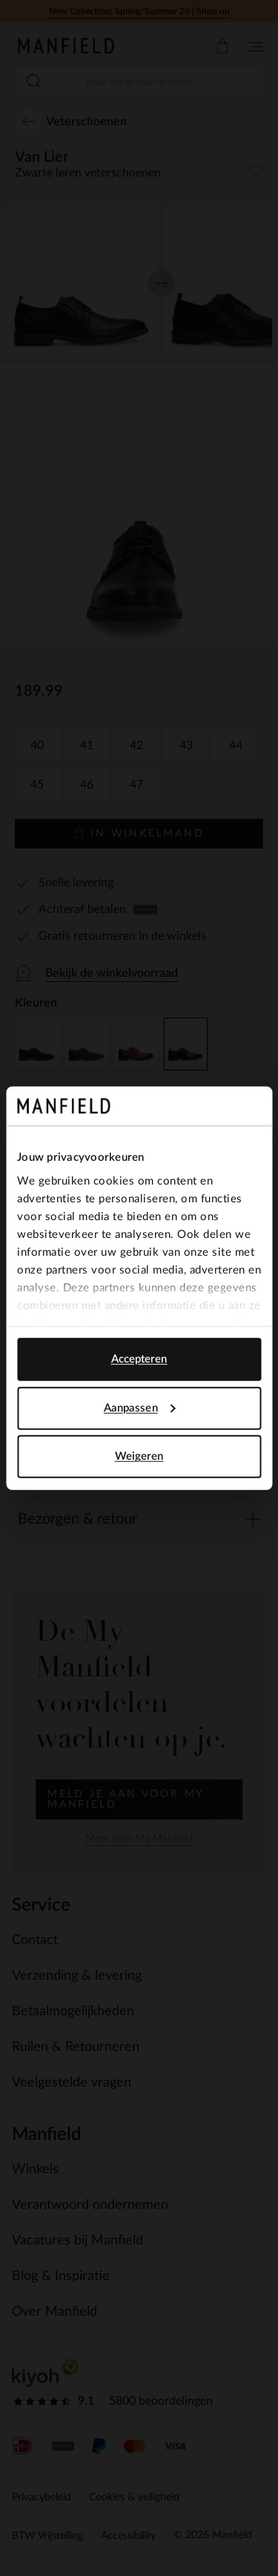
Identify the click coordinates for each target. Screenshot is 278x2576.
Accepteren (139, 1359)
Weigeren (139, 1456)
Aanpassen (140, 1407)
